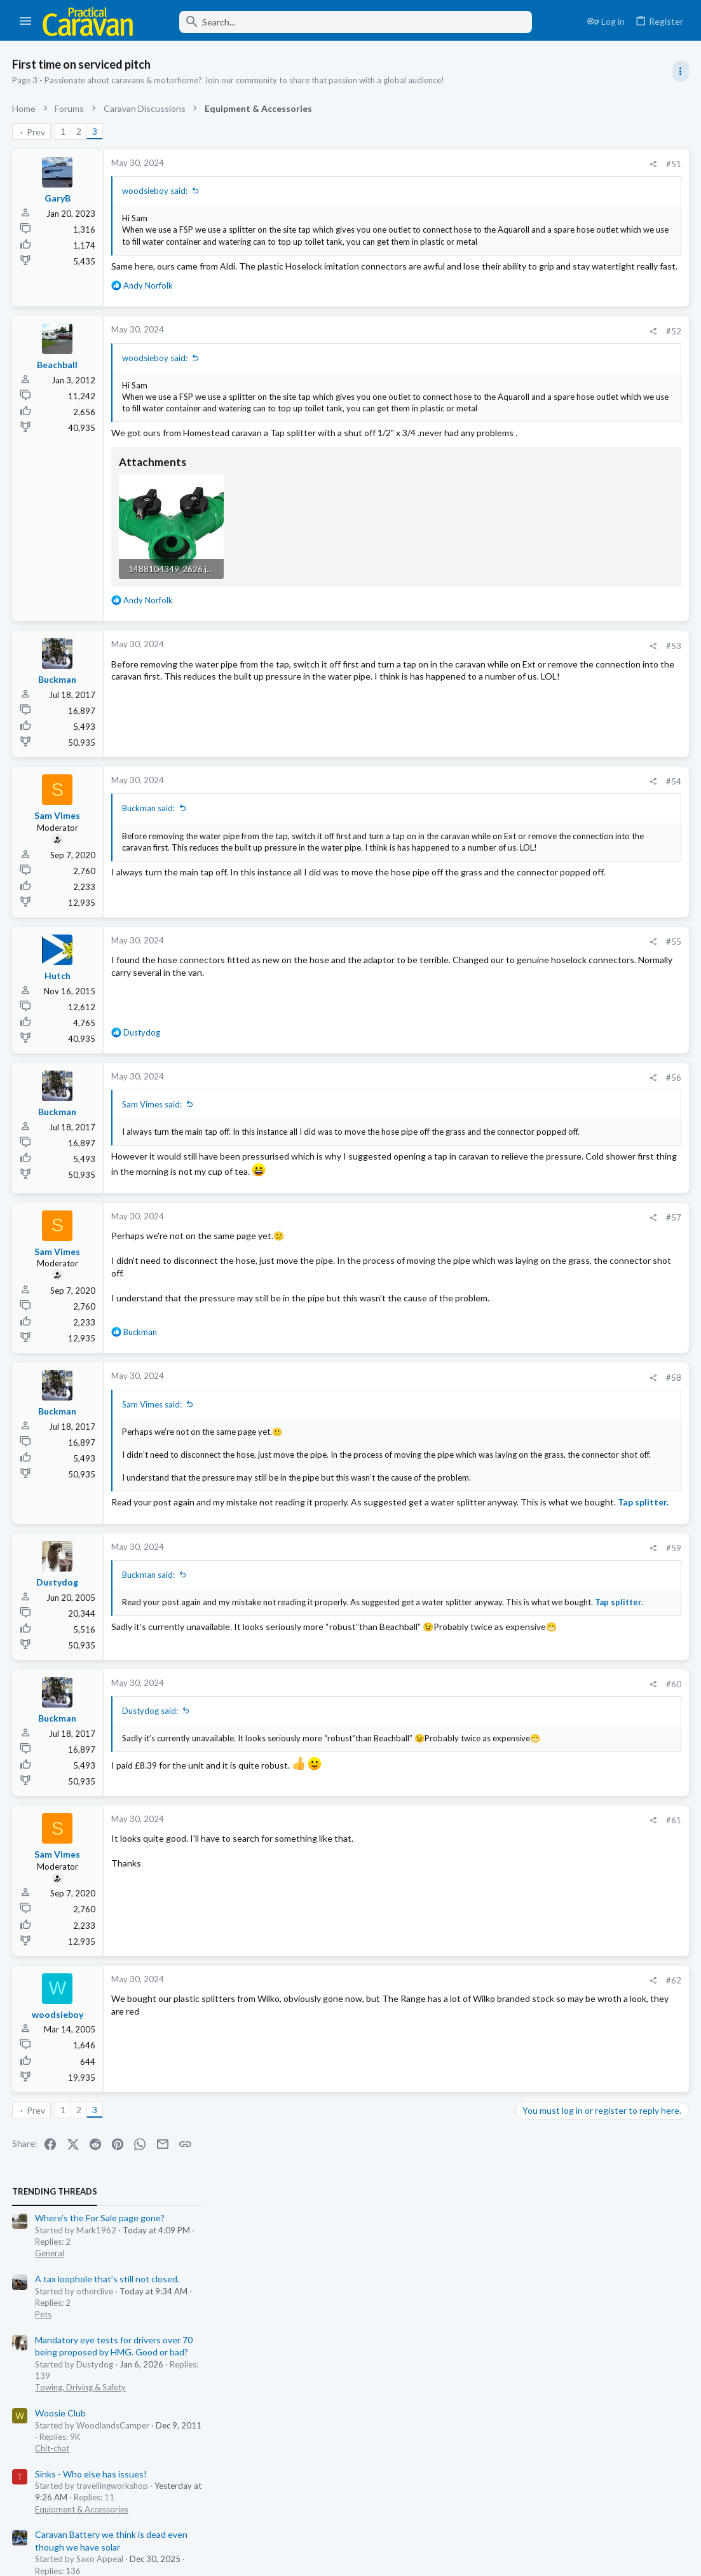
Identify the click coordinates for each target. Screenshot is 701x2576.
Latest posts (528, 614)
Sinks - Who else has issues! (576, 412)
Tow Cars (538, 582)
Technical (538, 521)
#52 (469, 355)
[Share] (449, 164)
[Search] (341, 22)
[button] (26, 21)
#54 (469, 837)
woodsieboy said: (155, 191)
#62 (469, 2110)
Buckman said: (149, 863)
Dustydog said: (151, 1838)
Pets (529, 252)
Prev (36, 132)
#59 (469, 1662)
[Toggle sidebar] (680, 71)
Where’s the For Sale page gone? (585, 156)
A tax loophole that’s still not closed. (593, 217)
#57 (469, 1296)
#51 (469, 164)
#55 (469, 997)
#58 (469, 1456)
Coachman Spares (556, 887)
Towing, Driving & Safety (566, 325)
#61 (469, 1950)
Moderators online (544, 992)
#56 (469, 1133)
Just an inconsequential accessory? (590, 546)
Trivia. (532, 690)
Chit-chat (538, 386)
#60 (469, 1811)
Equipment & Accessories (567, 447)
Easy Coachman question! (572, 936)
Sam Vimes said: (152, 1159)
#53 (469, 700)
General (535, 192)
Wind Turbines (550, 739)
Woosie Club (546, 351)
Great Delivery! (551, 788)
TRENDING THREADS (540, 130)
